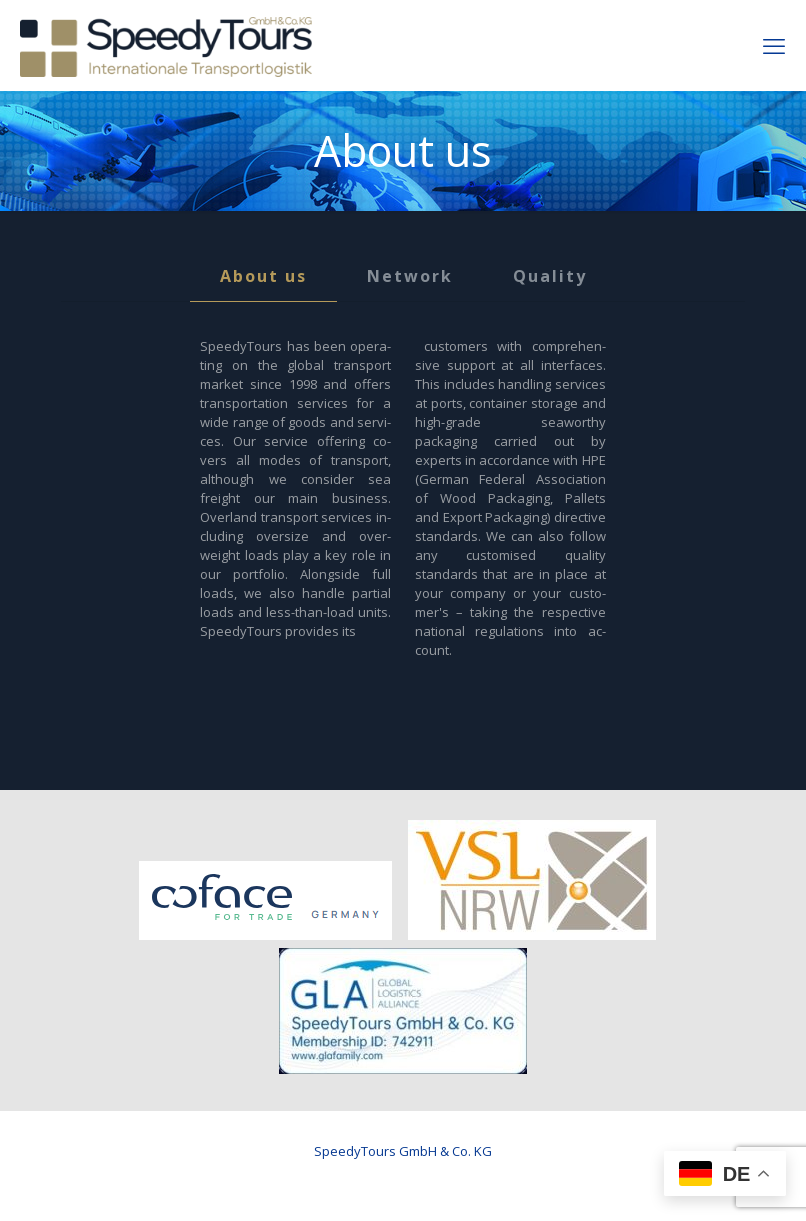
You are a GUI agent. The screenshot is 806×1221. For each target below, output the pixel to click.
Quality (550, 276)
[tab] (263, 276)
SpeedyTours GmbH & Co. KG (403, 1151)
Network (410, 276)
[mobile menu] (774, 45)
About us (263, 276)
